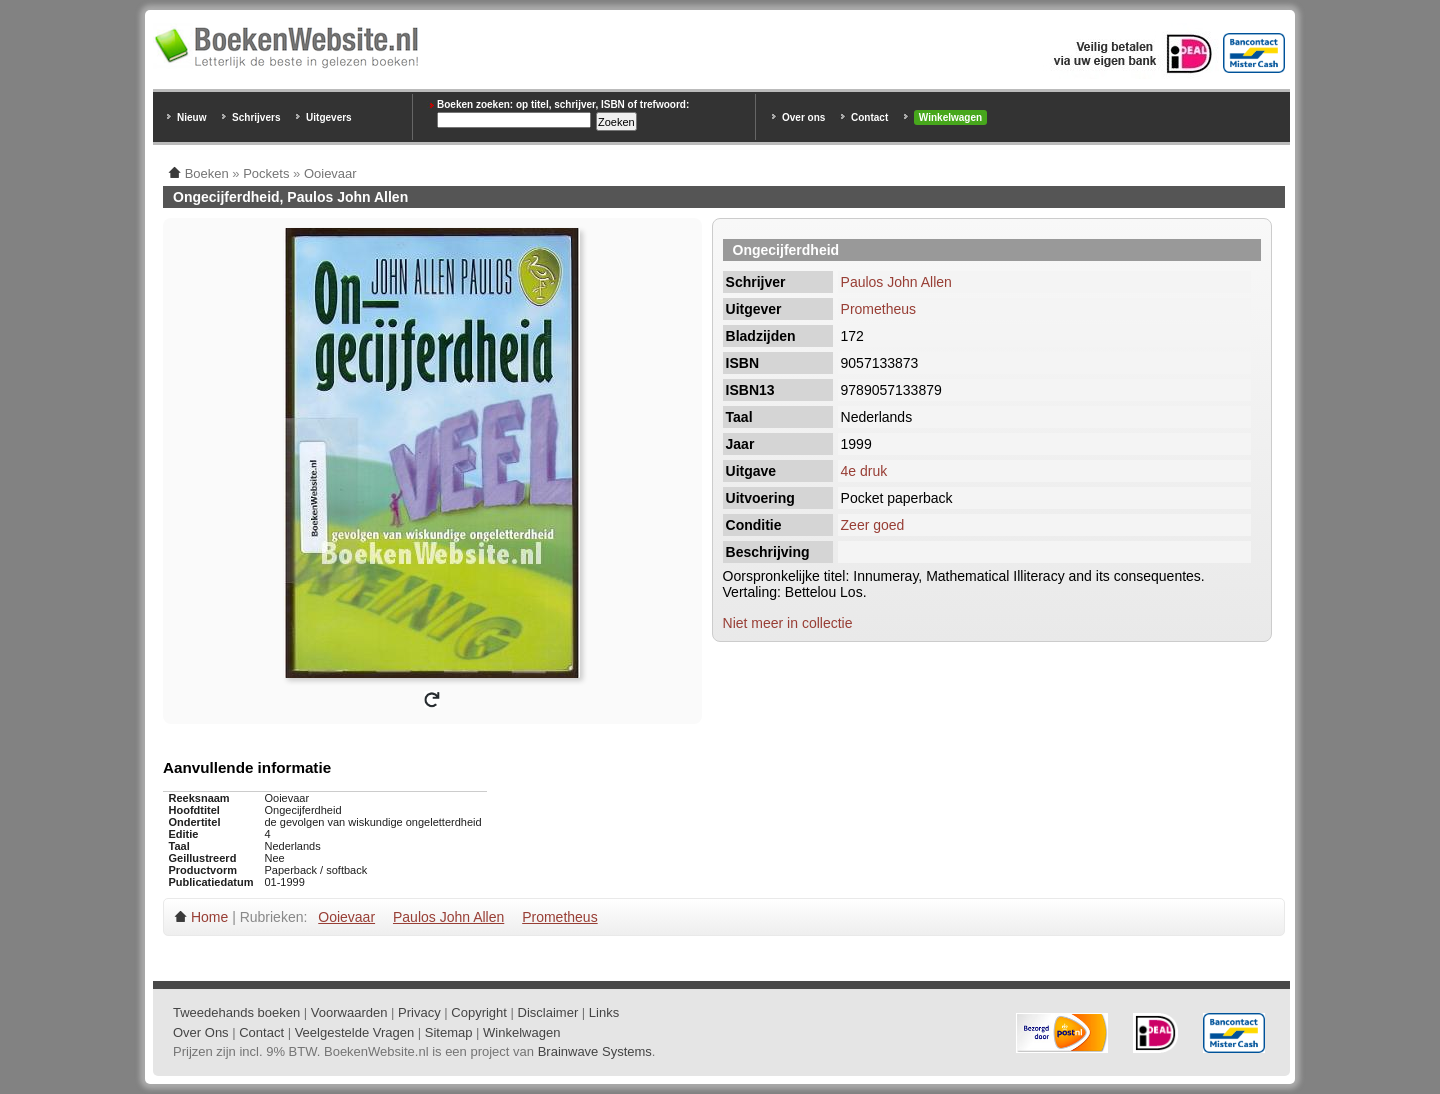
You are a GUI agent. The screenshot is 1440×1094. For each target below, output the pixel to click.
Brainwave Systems (595, 1051)
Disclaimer (548, 1012)
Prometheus (878, 309)
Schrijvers (256, 117)
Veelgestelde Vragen (355, 1032)
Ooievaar (346, 917)
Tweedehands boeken (236, 1012)
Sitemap (449, 1032)
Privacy (419, 1012)
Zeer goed (873, 525)
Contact (869, 117)
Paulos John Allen (896, 282)
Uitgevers (329, 117)
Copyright (479, 1012)
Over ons (803, 117)
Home (209, 917)
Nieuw (191, 117)
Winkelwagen (950, 117)
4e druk (864, 471)
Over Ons (201, 1032)
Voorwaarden (349, 1012)
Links (604, 1012)
